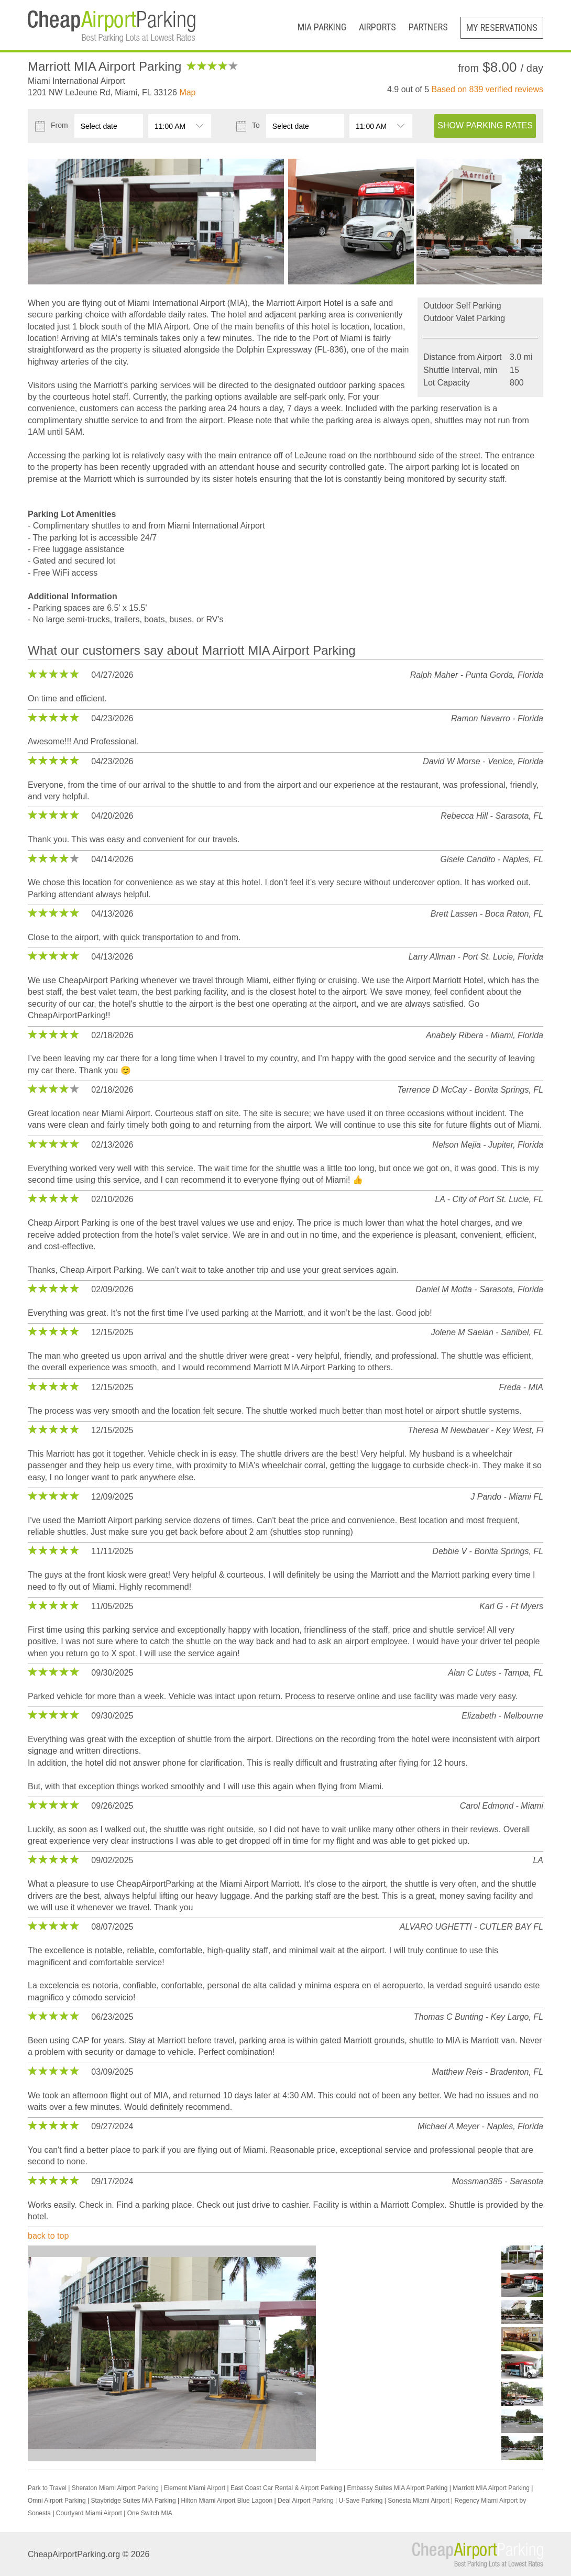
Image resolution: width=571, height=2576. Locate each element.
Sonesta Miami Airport (418, 2500)
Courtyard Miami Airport (89, 2513)
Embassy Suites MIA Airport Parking (397, 2488)
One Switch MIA (149, 2513)
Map (187, 92)
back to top (48, 2235)
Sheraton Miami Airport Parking (115, 2488)
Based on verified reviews (487, 89)
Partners (428, 26)
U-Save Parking (360, 2500)
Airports (377, 26)
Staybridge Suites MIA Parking (133, 2500)
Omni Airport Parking (57, 2500)
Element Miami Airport (194, 2488)
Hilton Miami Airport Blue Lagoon (226, 2500)
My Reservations (501, 27)
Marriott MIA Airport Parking (491, 2488)
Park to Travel (47, 2488)
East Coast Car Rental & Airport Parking (286, 2488)
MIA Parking (322, 26)
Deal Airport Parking (306, 2500)
